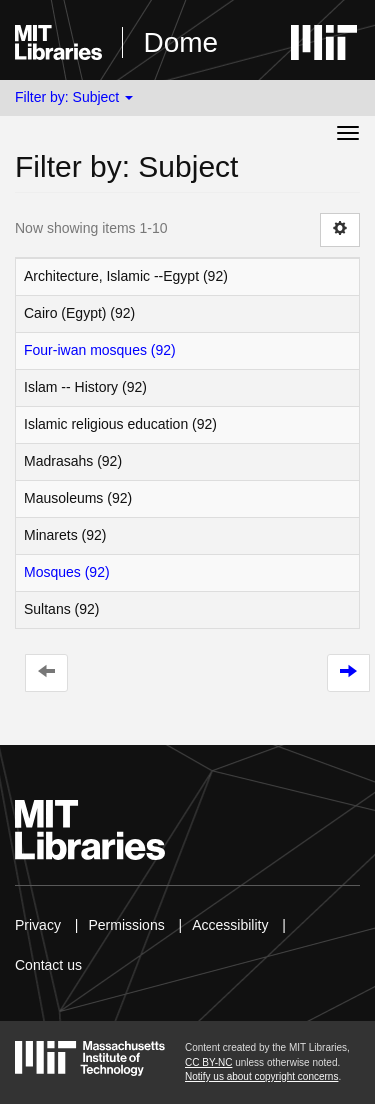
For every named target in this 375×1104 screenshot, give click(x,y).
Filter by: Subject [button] (74, 97)
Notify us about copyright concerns (261, 1076)
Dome (180, 42)
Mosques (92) (67, 572)
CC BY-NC (208, 1062)
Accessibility (230, 925)
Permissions (126, 925)
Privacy (38, 925)
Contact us (48, 965)
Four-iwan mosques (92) (100, 350)
